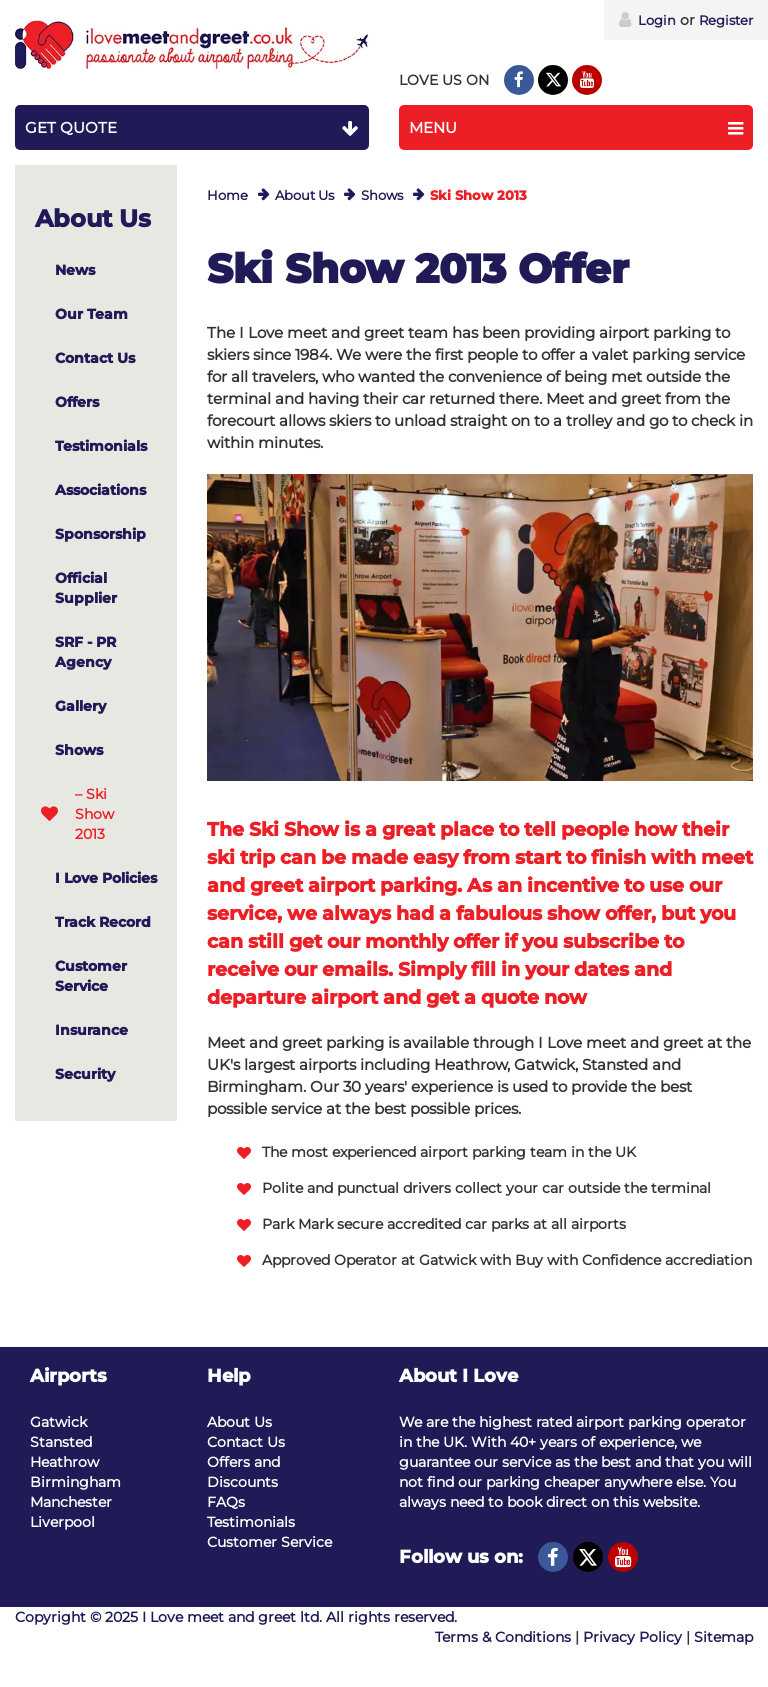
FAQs (226, 1502)
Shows (382, 195)
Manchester (71, 1502)
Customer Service (269, 1542)
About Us (304, 195)
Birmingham (75, 1482)
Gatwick (58, 1422)
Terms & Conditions (503, 1637)
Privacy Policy (632, 1637)
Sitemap (723, 1637)
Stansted (61, 1442)
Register (726, 20)
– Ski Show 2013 (94, 814)
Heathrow (64, 1462)
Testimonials (251, 1522)
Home (227, 195)
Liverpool (62, 1522)
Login (647, 20)
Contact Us (246, 1442)
